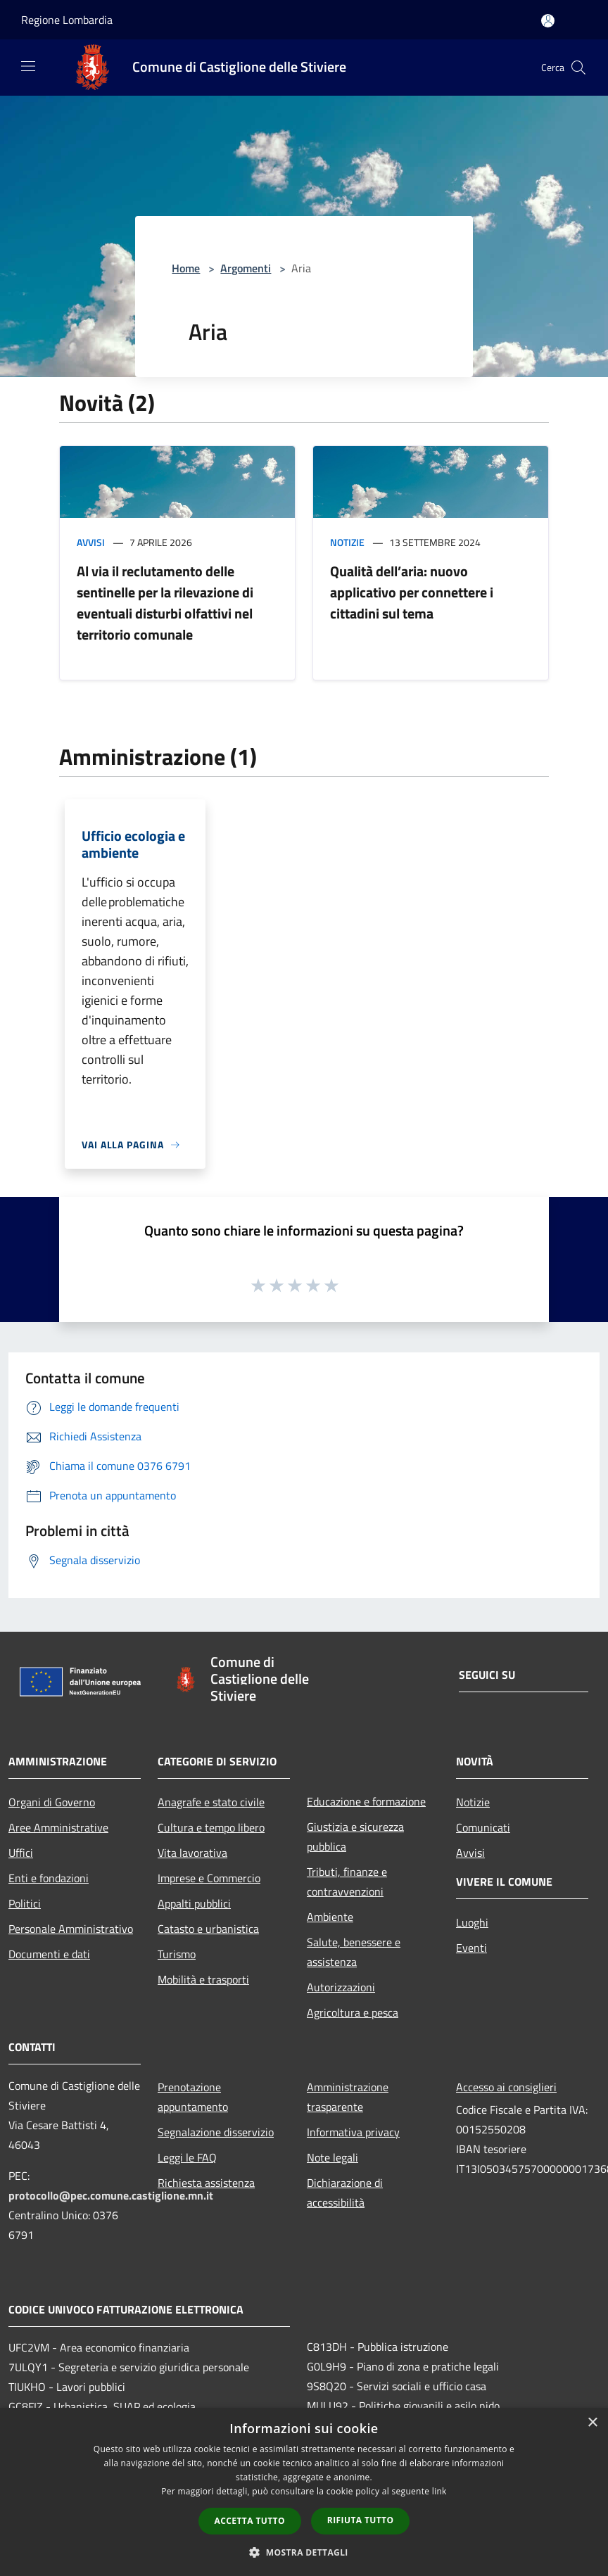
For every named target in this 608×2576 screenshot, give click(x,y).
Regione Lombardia (67, 19)
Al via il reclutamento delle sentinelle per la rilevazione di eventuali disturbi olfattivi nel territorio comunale (165, 602)
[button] (304, 2552)
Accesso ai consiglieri (506, 2087)
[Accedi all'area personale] (547, 20)
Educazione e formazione (366, 1801)
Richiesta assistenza (206, 2182)
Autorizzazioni (341, 1987)
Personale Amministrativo (70, 1928)
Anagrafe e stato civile (211, 1802)
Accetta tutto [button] (250, 2521)
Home (186, 268)
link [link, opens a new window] (439, 2491)
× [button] (592, 2423)
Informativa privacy (353, 2132)
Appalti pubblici (194, 1903)
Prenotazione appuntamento (193, 2097)
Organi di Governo (51, 1802)
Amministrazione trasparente (347, 2097)
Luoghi (472, 1922)
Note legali (332, 2157)
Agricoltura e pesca (352, 2012)
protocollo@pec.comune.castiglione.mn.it (110, 2195)
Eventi (471, 1947)
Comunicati (483, 1827)
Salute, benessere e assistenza (353, 1952)
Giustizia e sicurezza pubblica (355, 1836)
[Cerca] (578, 67)
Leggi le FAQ (187, 2157)
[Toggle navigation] (28, 66)
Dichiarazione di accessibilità (345, 2192)
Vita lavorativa (192, 1852)
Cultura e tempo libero (211, 1827)
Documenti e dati (49, 1954)
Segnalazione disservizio (216, 2132)
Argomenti (245, 268)
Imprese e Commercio (209, 1878)
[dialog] (304, 2492)
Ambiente (330, 1916)
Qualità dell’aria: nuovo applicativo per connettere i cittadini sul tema (411, 592)
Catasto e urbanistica (208, 1928)
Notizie (347, 542)
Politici (24, 1903)
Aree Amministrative (58, 1827)
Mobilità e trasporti (203, 1979)
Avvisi (91, 542)
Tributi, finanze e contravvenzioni (347, 1881)
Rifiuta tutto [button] (360, 2520)
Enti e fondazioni (48, 1878)
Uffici (20, 1852)
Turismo (177, 1954)
